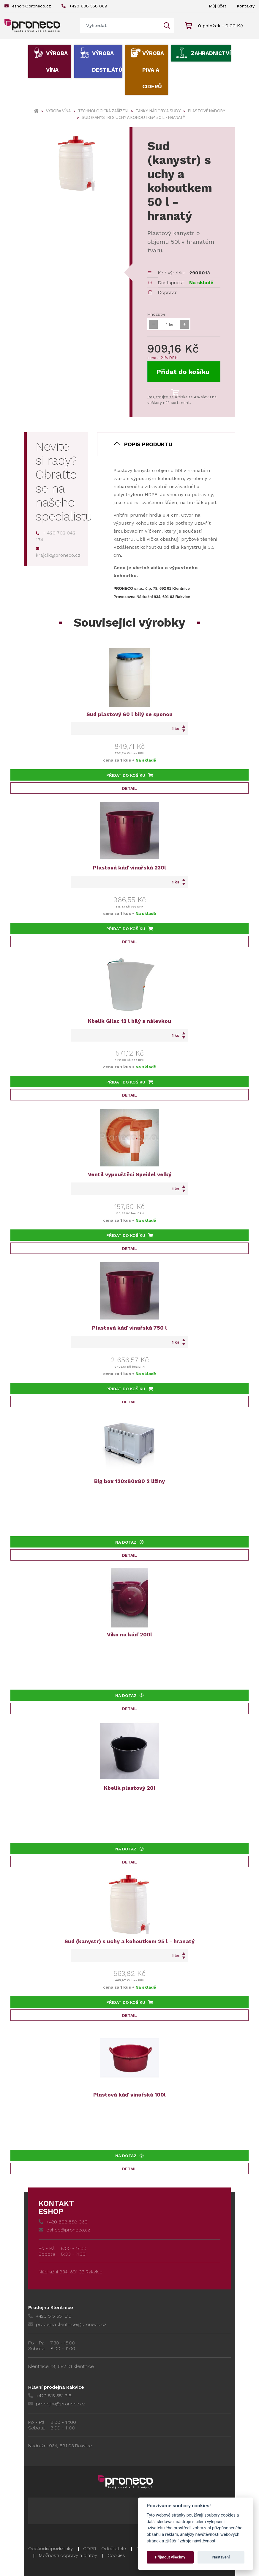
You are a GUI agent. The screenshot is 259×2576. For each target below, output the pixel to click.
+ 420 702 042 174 (55, 536)
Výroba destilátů (107, 61)
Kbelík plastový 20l (129, 1788)
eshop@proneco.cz (27, 6)
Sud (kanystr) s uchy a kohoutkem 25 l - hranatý (129, 1941)
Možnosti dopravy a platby (68, 2555)
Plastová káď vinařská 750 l (129, 1328)
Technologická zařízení (103, 111)
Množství (156, 314)
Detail (129, 788)
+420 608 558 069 (84, 6)
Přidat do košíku (183, 375)
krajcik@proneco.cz (58, 552)
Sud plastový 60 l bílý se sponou (129, 714)
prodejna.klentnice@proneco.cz (67, 2324)
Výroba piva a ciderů (153, 69)
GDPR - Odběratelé (104, 2548)
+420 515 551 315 (49, 2316)
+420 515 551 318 (50, 2396)
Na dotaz (129, 1542)
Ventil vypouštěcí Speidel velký (129, 1174)
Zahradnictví (211, 53)
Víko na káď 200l (129, 1634)
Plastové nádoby (206, 111)
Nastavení (221, 2557)
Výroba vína (57, 61)
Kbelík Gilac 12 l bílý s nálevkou (129, 1021)
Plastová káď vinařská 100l (129, 2094)
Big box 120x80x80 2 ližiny (129, 1481)
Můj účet (217, 6)
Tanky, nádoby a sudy (158, 111)
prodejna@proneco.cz (56, 2404)
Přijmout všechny (170, 2557)
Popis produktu (148, 444)
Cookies (116, 2555)
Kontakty (246, 6)
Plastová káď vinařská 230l (129, 867)
